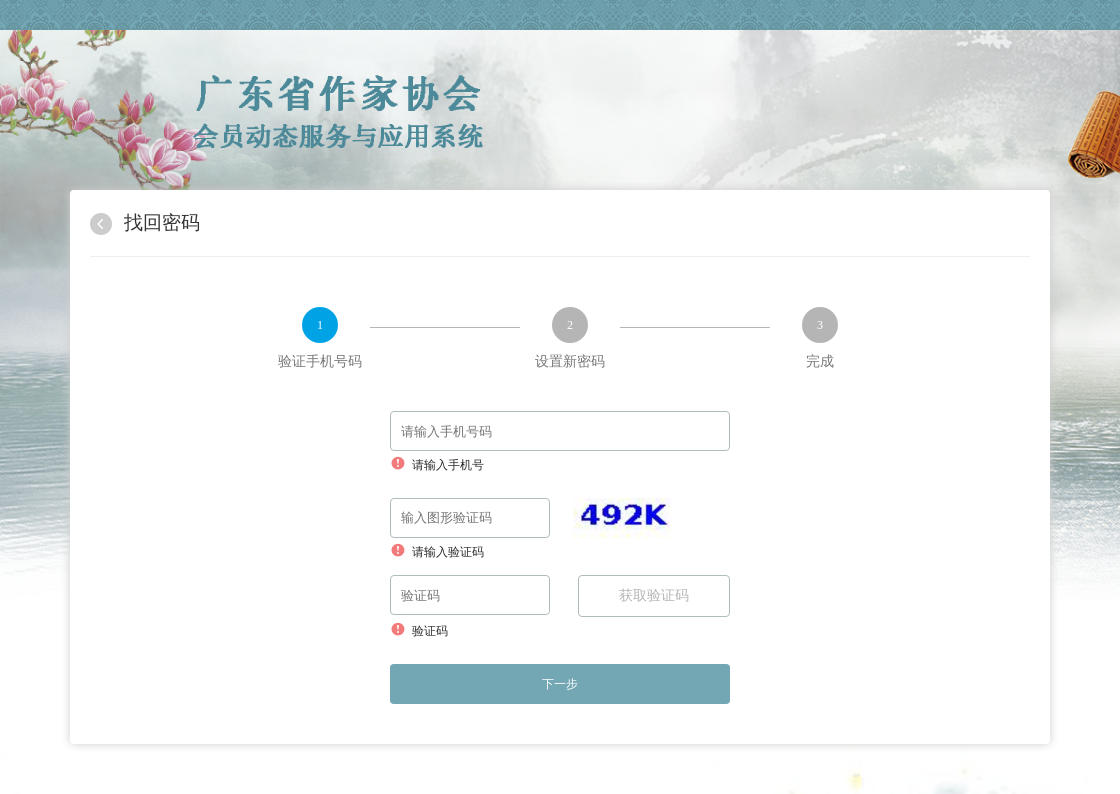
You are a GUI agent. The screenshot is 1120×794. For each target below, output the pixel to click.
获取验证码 (654, 595)
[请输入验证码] (470, 518)
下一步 (560, 684)
